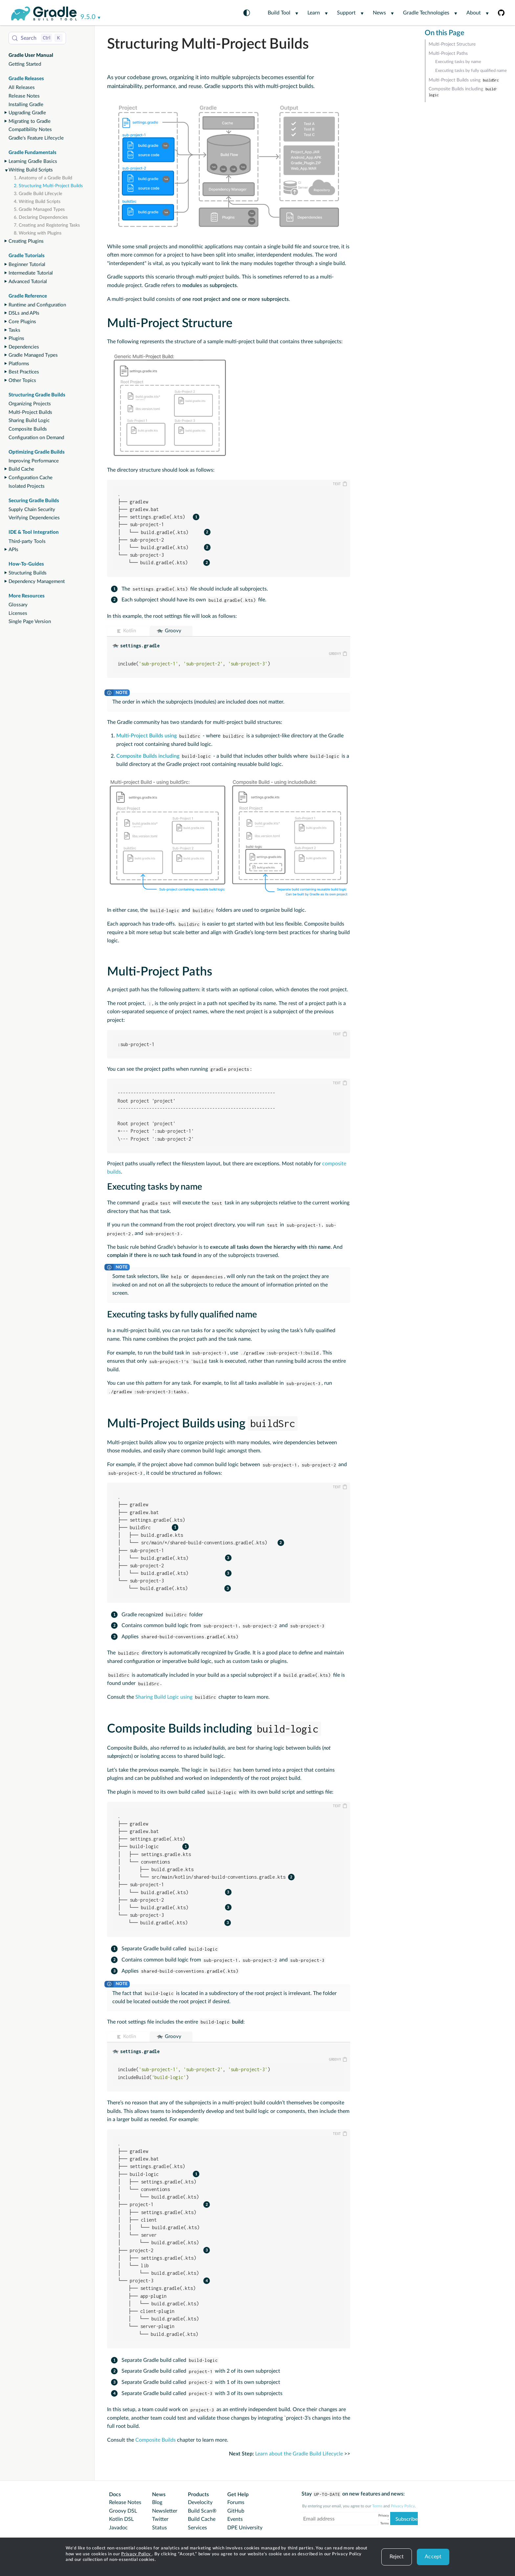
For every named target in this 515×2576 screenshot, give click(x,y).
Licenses (18, 613)
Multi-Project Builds (30, 412)
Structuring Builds (28, 573)
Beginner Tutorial (27, 264)
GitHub (235, 2511)
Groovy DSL (123, 2511)
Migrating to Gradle (30, 121)
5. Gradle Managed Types (39, 209)
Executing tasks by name (458, 62)
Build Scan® (202, 2511)
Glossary (18, 604)
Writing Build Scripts (31, 170)
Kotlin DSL (121, 2519)
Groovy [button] (173, 630)
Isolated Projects (27, 486)
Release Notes (24, 96)
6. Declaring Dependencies (41, 217)
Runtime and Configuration (37, 304)
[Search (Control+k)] (37, 38)
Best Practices (24, 372)
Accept (433, 2556)
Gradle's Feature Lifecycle (36, 138)
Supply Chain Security (32, 509)
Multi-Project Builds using (464, 80)
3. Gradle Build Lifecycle (38, 193)
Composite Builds (28, 429)
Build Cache (21, 469)
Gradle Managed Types (33, 355)
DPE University (244, 2527)
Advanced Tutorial (28, 281)
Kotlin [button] (129, 630)
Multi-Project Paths (448, 53)
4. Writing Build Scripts (37, 201)
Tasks (14, 330)
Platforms (19, 363)
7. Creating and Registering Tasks (47, 225)
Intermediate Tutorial (31, 273)
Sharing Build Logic (29, 420)
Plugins (16, 338)
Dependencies (24, 347)
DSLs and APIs (24, 313)
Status (159, 2527)
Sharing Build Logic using (176, 1697)
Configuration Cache (31, 477)
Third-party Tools (27, 541)
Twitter (160, 2519)
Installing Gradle (26, 104)
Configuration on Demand (36, 437)
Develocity (200, 2502)
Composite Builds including (463, 92)
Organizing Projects (30, 403)
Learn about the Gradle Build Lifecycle (299, 2453)
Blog (157, 2502)
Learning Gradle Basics (33, 161)
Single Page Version (30, 621)
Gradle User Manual (31, 55)
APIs (13, 549)
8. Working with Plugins (37, 233)
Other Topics (22, 380)
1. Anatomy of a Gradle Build (43, 178)
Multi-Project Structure (452, 44)
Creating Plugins (26, 241)
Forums (235, 2502)
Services (197, 2527)
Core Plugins (22, 321)
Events (235, 2519)
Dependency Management (37, 581)
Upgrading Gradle (27, 112)
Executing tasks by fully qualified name (471, 71)
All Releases (22, 87)
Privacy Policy (136, 2554)
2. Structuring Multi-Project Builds (48, 186)
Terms (377, 2506)
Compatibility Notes (30, 129)
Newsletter (164, 2511)
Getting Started (25, 64)
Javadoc (118, 2527)
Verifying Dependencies (34, 517)
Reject (397, 2556)
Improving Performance (34, 461)
